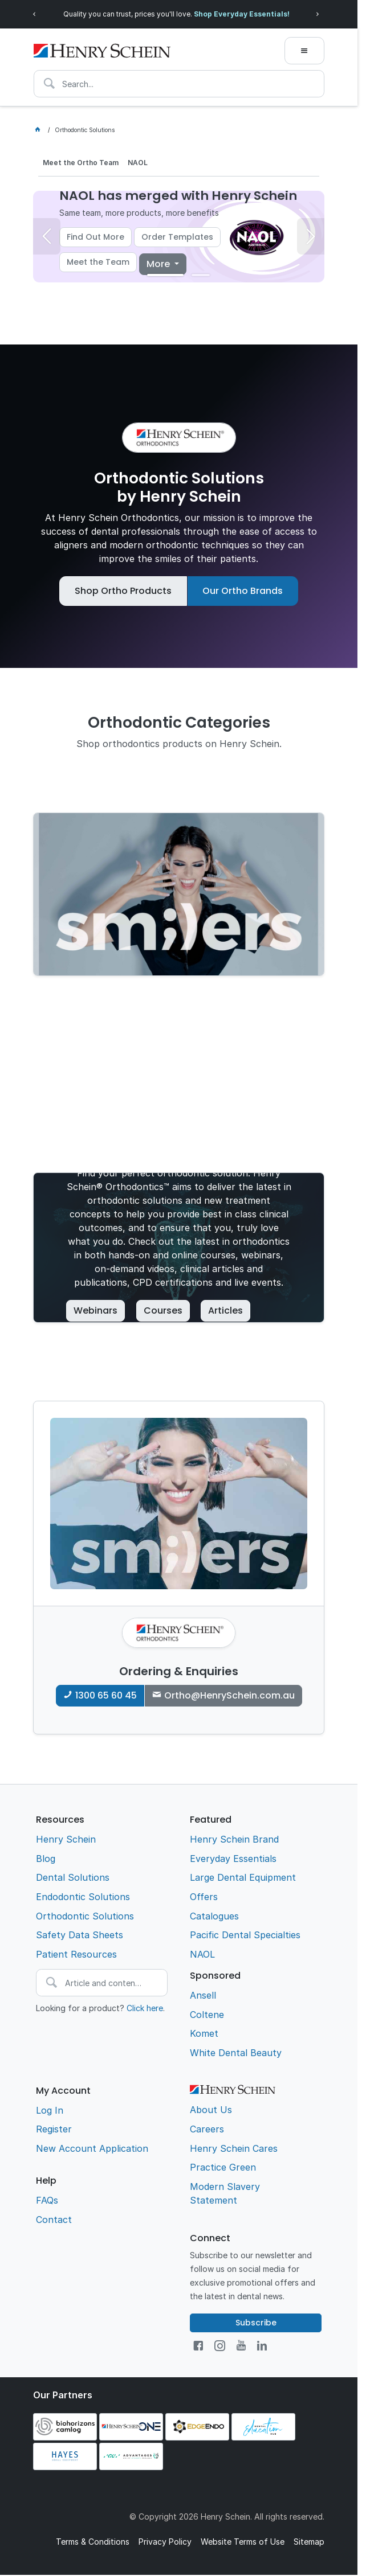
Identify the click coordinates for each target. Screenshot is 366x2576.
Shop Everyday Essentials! (264, 14)
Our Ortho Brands (242, 590)
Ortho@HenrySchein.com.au (229, 1695)
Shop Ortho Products (123, 590)
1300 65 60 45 (106, 1695)
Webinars (95, 1310)
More (159, 263)
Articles (225, 1310)
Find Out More (95, 237)
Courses (163, 1310)
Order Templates (177, 237)
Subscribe (255, 2322)
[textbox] (179, 83)
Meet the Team (98, 262)
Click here (145, 2008)
